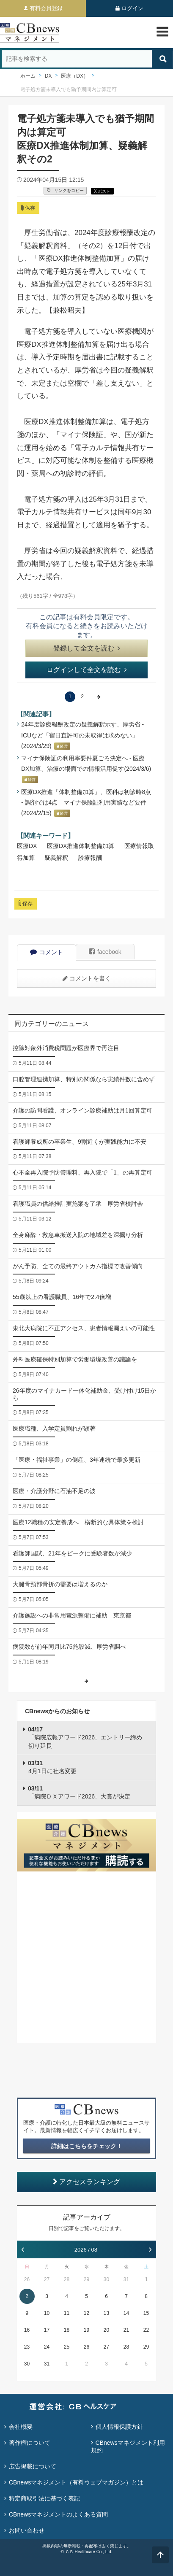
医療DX (27, 845)
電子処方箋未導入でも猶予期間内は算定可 (68, 89)
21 (126, 2330)
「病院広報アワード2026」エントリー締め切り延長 (85, 1737)
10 (46, 2313)
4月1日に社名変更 (52, 1767)
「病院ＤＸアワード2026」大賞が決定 (79, 1792)
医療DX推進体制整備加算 (80, 845)
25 (66, 2347)
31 (126, 2279)
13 (106, 2313)
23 (27, 2347)
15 (146, 2313)
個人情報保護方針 (119, 2426)
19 (86, 2330)
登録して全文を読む (86, 648)
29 (86, 2279)
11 (66, 2313)
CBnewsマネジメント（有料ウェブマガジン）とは (76, 2482)
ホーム (28, 76)
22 (146, 2330)
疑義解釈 (56, 857)
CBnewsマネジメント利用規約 (128, 2446)
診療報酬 (90, 857)
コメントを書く (87, 978)
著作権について (29, 2442)
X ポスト (102, 191)
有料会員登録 (46, 8)
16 (27, 2330)
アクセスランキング (86, 2181)
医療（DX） (74, 76)
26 (27, 2279)
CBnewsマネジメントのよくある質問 (58, 2514)
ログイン (132, 8)
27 (46, 2279)
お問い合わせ (26, 2530)
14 (126, 2313)
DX (48, 76)
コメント (46, 952)
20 (106, 2330)
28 (66, 2279)
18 (66, 2330)
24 (46, 2347)
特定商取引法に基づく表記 (44, 2498)
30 (106, 2279)
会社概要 (21, 2426)
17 (46, 2330)
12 (86, 2313)
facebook (105, 951)
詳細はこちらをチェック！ (86, 2146)
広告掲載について (32, 2466)
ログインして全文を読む (87, 669)
